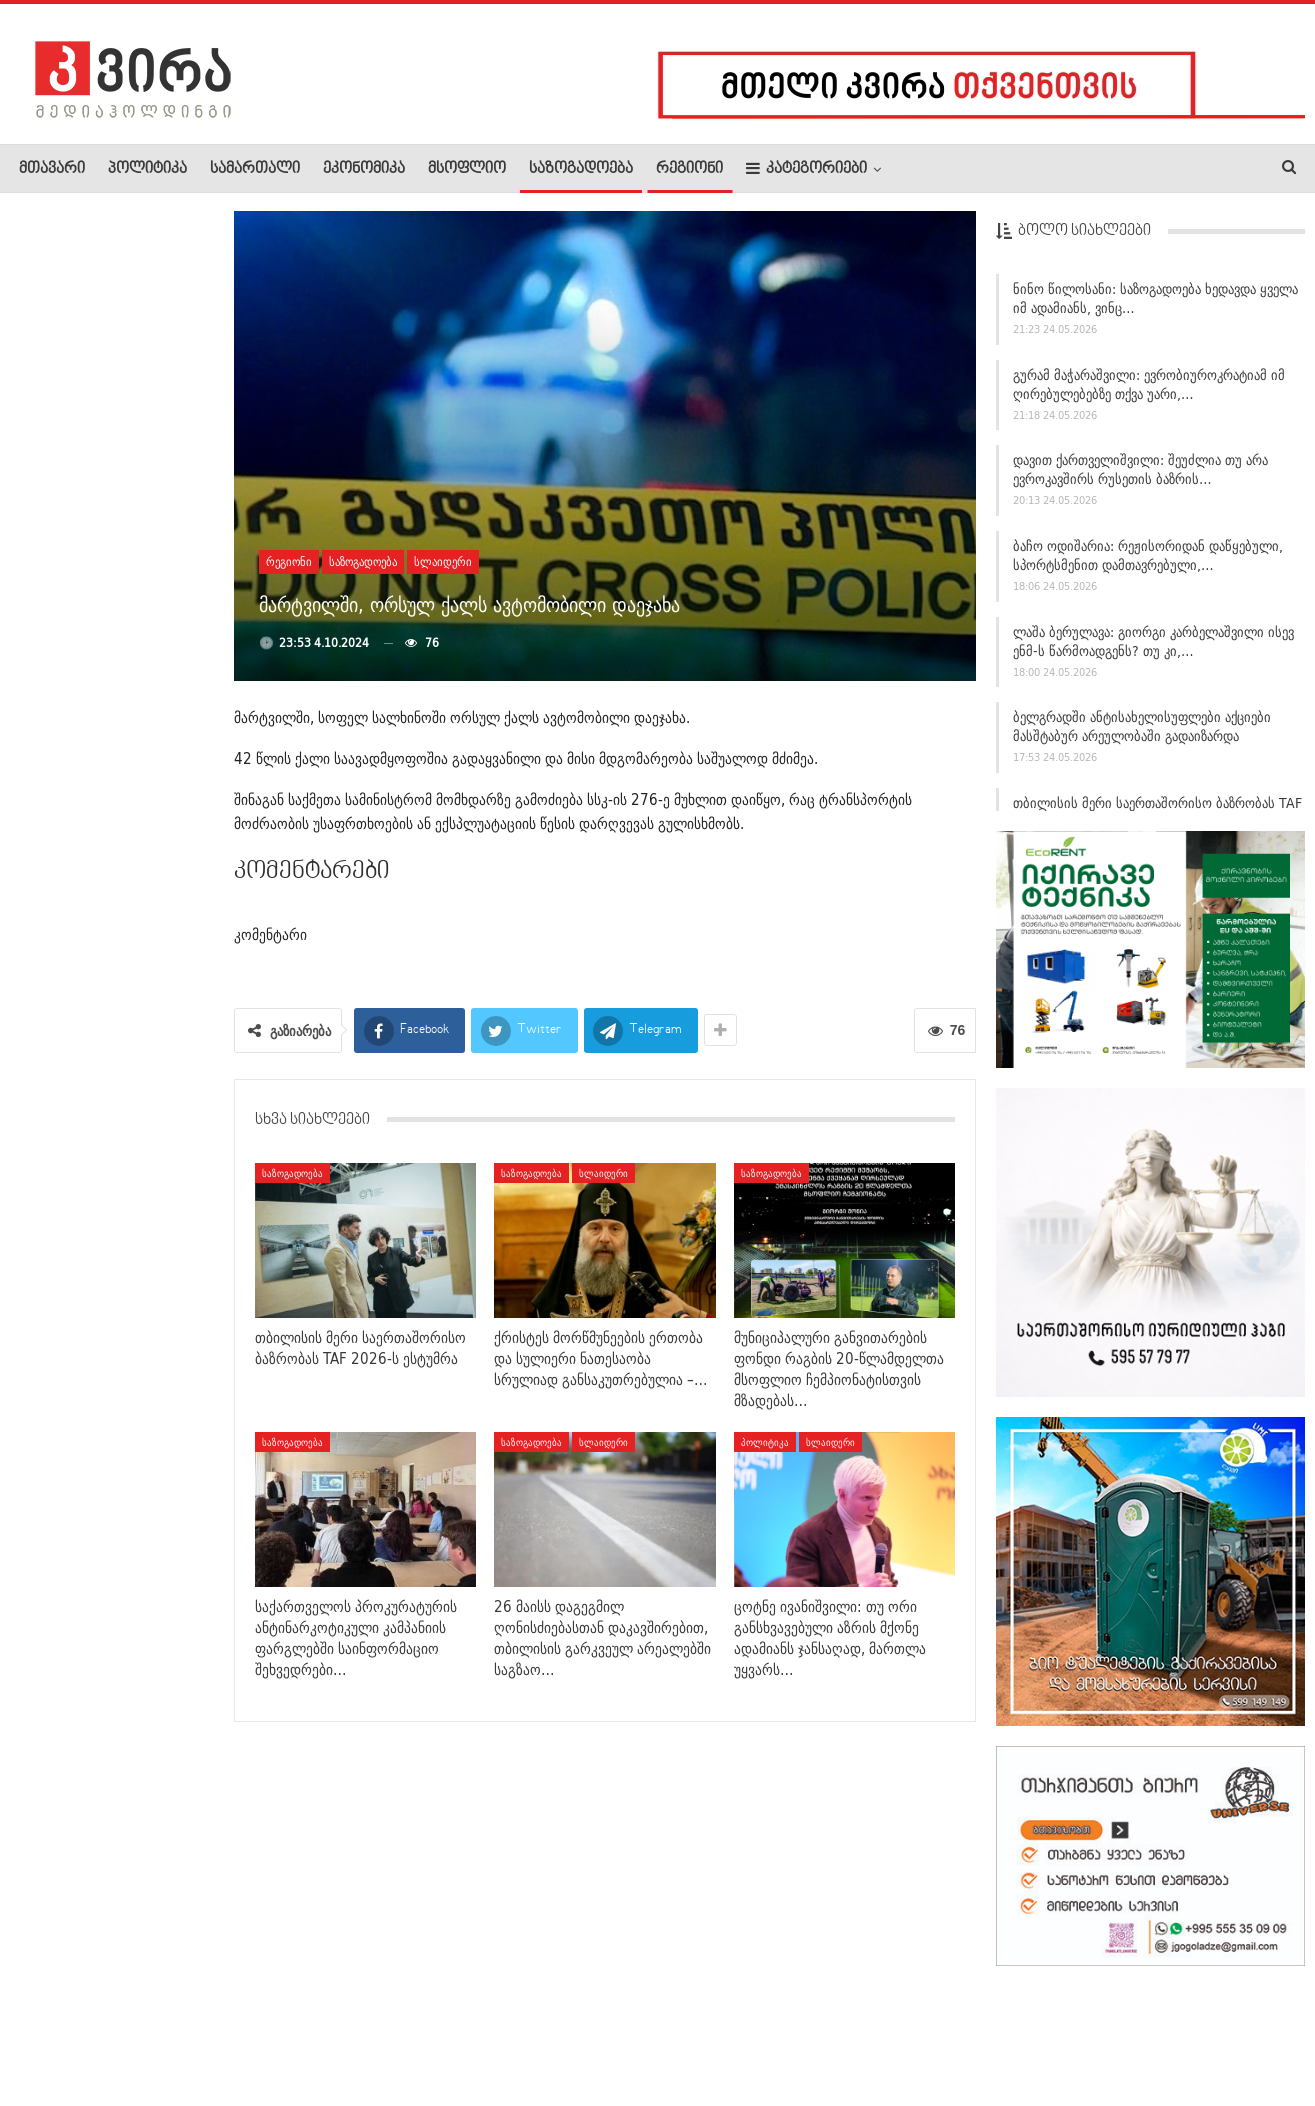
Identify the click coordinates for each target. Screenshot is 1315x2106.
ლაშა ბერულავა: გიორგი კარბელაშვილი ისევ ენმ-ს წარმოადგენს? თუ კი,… (1153, 641)
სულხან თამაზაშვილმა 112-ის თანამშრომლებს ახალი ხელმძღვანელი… (111, 686)
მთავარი (52, 169)
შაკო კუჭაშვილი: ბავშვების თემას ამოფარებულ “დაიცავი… (160, 561)
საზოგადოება (581, 169)
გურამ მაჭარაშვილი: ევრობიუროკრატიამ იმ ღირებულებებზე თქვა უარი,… (1149, 384)
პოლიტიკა (147, 169)
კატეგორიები (806, 168)
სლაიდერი (443, 561)
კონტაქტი (230, 2030)
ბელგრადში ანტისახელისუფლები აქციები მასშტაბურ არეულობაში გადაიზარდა (1142, 727)
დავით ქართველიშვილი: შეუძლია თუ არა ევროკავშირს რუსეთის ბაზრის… (1140, 470)
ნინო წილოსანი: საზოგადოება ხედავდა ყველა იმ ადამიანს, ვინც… (1155, 299)
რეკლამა (147, 2030)
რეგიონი (689, 169)
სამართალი (255, 169)
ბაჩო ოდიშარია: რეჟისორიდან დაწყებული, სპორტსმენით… (159, 956)
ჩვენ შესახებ (53, 2030)
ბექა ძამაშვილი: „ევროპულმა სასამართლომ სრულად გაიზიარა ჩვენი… (109, 1215)
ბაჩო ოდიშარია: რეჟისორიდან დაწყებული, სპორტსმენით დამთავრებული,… (1148, 556)
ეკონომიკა (364, 169)
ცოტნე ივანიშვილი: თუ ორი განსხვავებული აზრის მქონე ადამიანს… (108, 1081)
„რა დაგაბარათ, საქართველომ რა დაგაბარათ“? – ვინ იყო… (160, 310)
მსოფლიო (467, 169)
